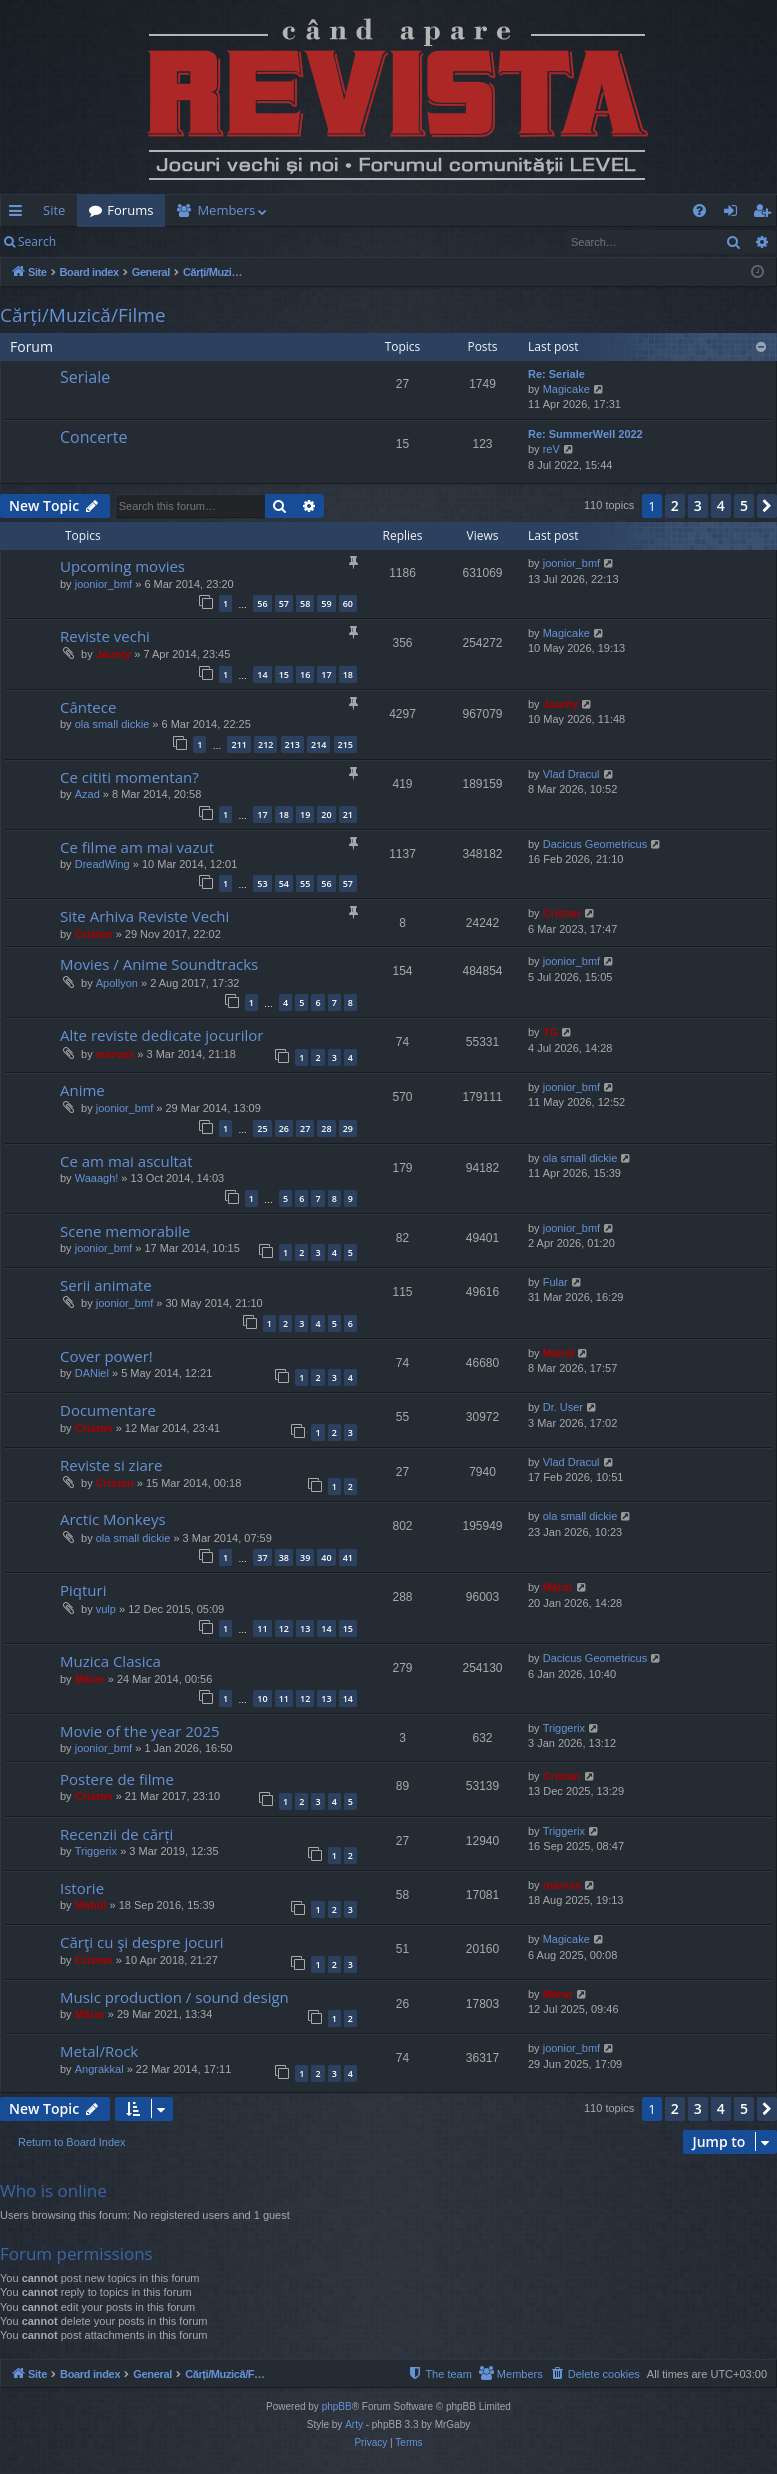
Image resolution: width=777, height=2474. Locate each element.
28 (326, 1128)
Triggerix (564, 1728)
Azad (87, 794)
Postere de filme (117, 1779)
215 (345, 744)
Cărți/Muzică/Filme (83, 315)
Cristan (94, 934)
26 (284, 1128)
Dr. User (563, 1407)
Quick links (19, 214)
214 (318, 744)
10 (262, 1698)
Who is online (53, 2190)
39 (305, 1557)
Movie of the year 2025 (140, 1731)
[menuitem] (389, 210)
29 (348, 1128)
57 (284, 603)
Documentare (108, 1410)
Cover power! (106, 1356)
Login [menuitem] (734, 214)
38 (284, 1557)
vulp (106, 1609)
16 (305, 674)
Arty (354, 2424)
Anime (82, 1090)
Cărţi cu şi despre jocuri (142, 1942)
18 (348, 674)
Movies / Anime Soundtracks (159, 964)
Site (54, 210)
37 (262, 1557)
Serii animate (106, 1285)
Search (37, 241)
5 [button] (744, 505)
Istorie (82, 1888)
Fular (555, 1282)
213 (292, 744)
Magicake (566, 389)
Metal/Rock (99, 2051)
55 (305, 883)
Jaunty (113, 654)
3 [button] (698, 505)
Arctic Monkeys (113, 1519)
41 (348, 1557)
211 (238, 744)
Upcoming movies (122, 566)
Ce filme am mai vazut (137, 847)
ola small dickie (112, 724)
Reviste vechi (105, 636)
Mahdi (559, 1353)
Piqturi (83, 1590)
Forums (130, 210)
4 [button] (721, 505)
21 (348, 814)
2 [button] (675, 505)
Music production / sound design (174, 1997)
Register (166, 241)
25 (262, 1128)
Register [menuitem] (766, 214)
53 (262, 883)
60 (348, 603)
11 (262, 1628)
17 (326, 674)
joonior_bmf (103, 584)
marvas (115, 1054)
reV (551, 449)
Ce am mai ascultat (126, 1161)
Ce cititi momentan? (129, 777)
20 (326, 814)
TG (550, 1032)
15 (284, 674)
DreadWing (102, 864)
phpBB (337, 2406)
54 (284, 883)
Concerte (93, 437)
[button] (767, 506)
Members (226, 210)
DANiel (92, 1373)
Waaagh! (97, 1178)
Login (100, 241)
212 (265, 744)
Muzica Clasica (110, 1661)
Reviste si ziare (111, 1465)
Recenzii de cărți (116, 1834)
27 (305, 1128)
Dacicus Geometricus (595, 844)
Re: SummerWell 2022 (585, 434)
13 (305, 1628)
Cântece (88, 707)
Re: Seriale (556, 374)
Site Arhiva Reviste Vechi (144, 916)
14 (262, 674)
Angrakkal (99, 2069)
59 (326, 603)
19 (305, 814)
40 (326, 1557)
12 (284, 1628)
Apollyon (117, 983)
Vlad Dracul (571, 774)
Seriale (85, 377)
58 (305, 603)
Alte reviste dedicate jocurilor (161, 1035)
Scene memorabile (125, 1231)
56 (262, 603)
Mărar (558, 1587)
